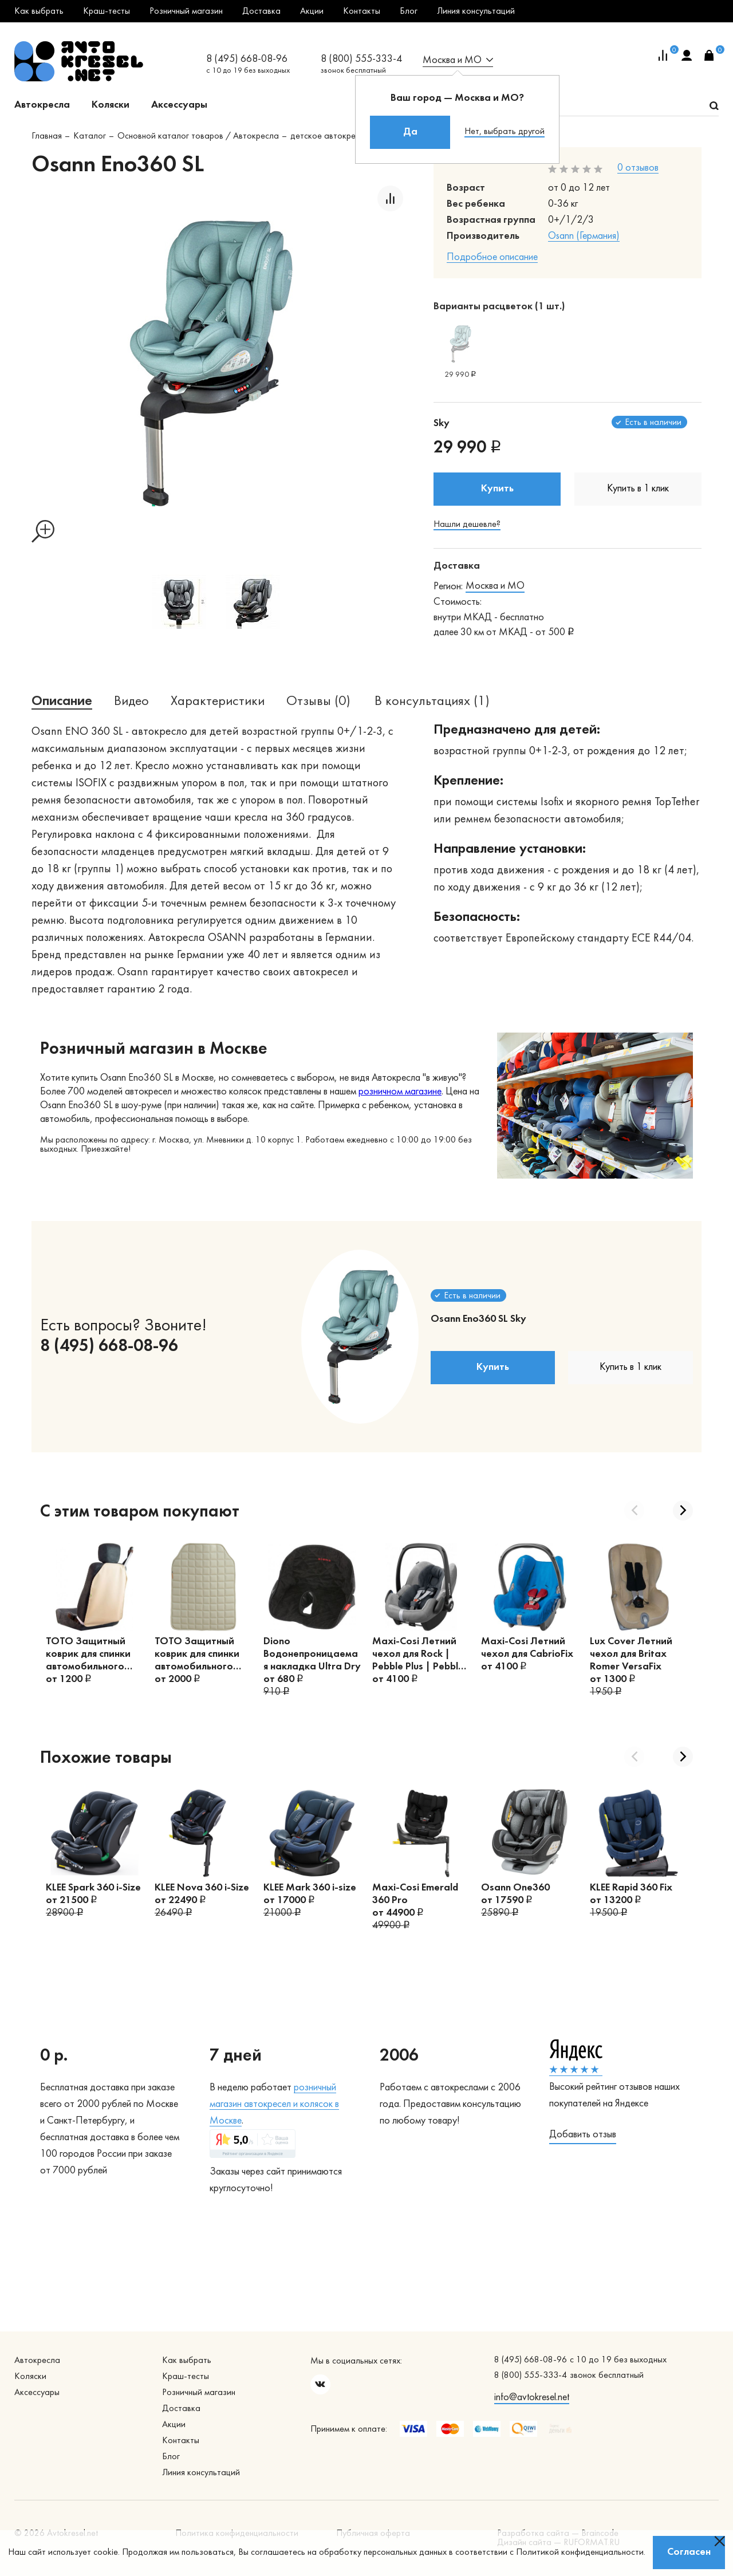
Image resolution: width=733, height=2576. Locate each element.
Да (410, 132)
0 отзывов (638, 168)
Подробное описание (492, 257)
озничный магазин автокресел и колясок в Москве (274, 2104)
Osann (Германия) (584, 236)
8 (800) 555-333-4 (361, 59)
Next (683, 1510)
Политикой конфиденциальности (580, 2552)
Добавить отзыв (582, 2135)
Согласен (689, 2552)
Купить (497, 489)
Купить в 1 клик (638, 489)
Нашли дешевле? (467, 524)
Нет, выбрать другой (504, 131)
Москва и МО (495, 586)
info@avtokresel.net (531, 2397)
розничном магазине (400, 1092)
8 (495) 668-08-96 (246, 59)
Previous (634, 1510)
